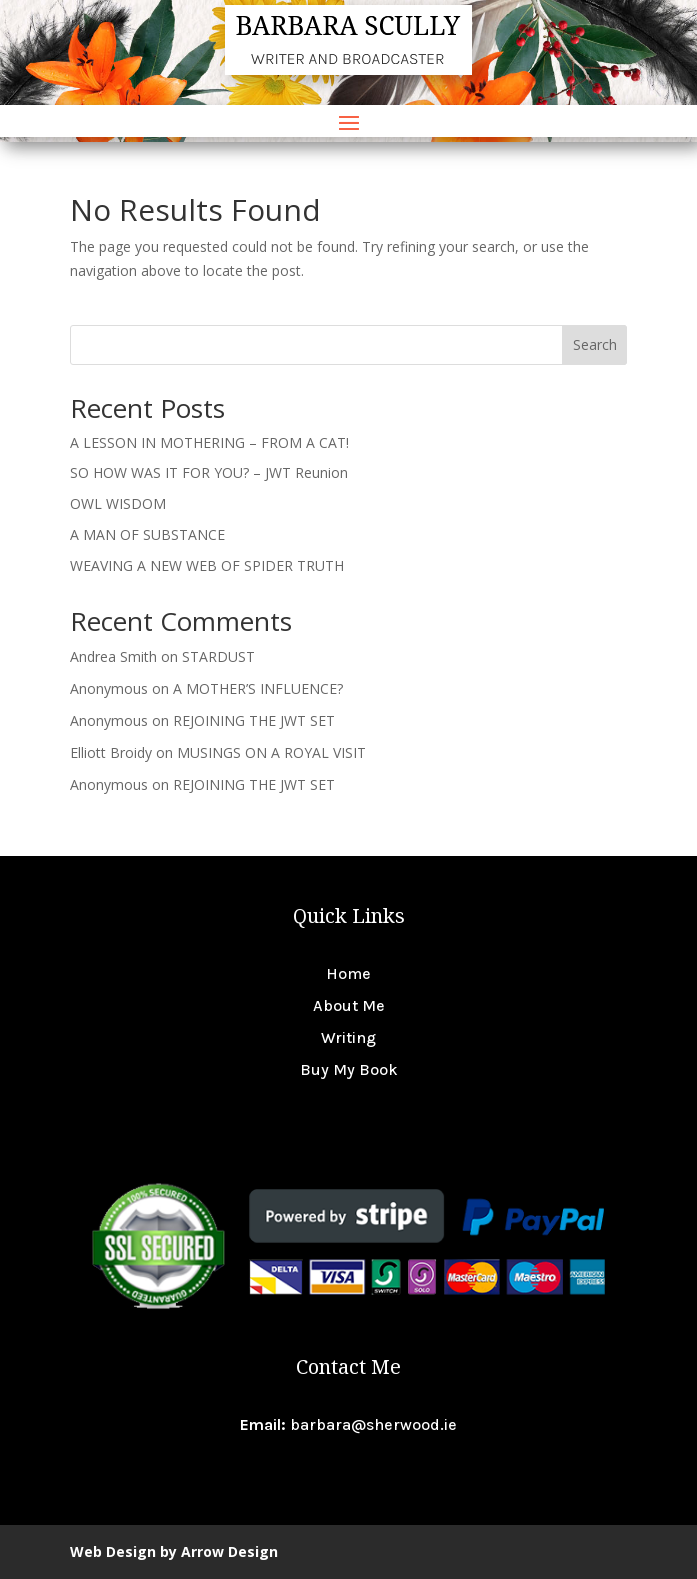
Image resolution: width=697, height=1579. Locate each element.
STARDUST (218, 656)
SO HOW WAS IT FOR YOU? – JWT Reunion (209, 472)
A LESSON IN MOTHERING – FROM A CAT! (209, 442)
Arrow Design (229, 1551)
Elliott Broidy (111, 752)
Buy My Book (349, 1069)
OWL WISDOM (118, 503)
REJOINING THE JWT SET (254, 720)
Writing (348, 1037)
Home (348, 973)
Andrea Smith (113, 656)
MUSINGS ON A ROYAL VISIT (271, 752)
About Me (349, 1005)
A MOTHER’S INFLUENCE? (258, 688)
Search (595, 344)
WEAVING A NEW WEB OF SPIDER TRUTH (207, 565)
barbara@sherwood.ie (373, 1424)
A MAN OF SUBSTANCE (147, 534)
